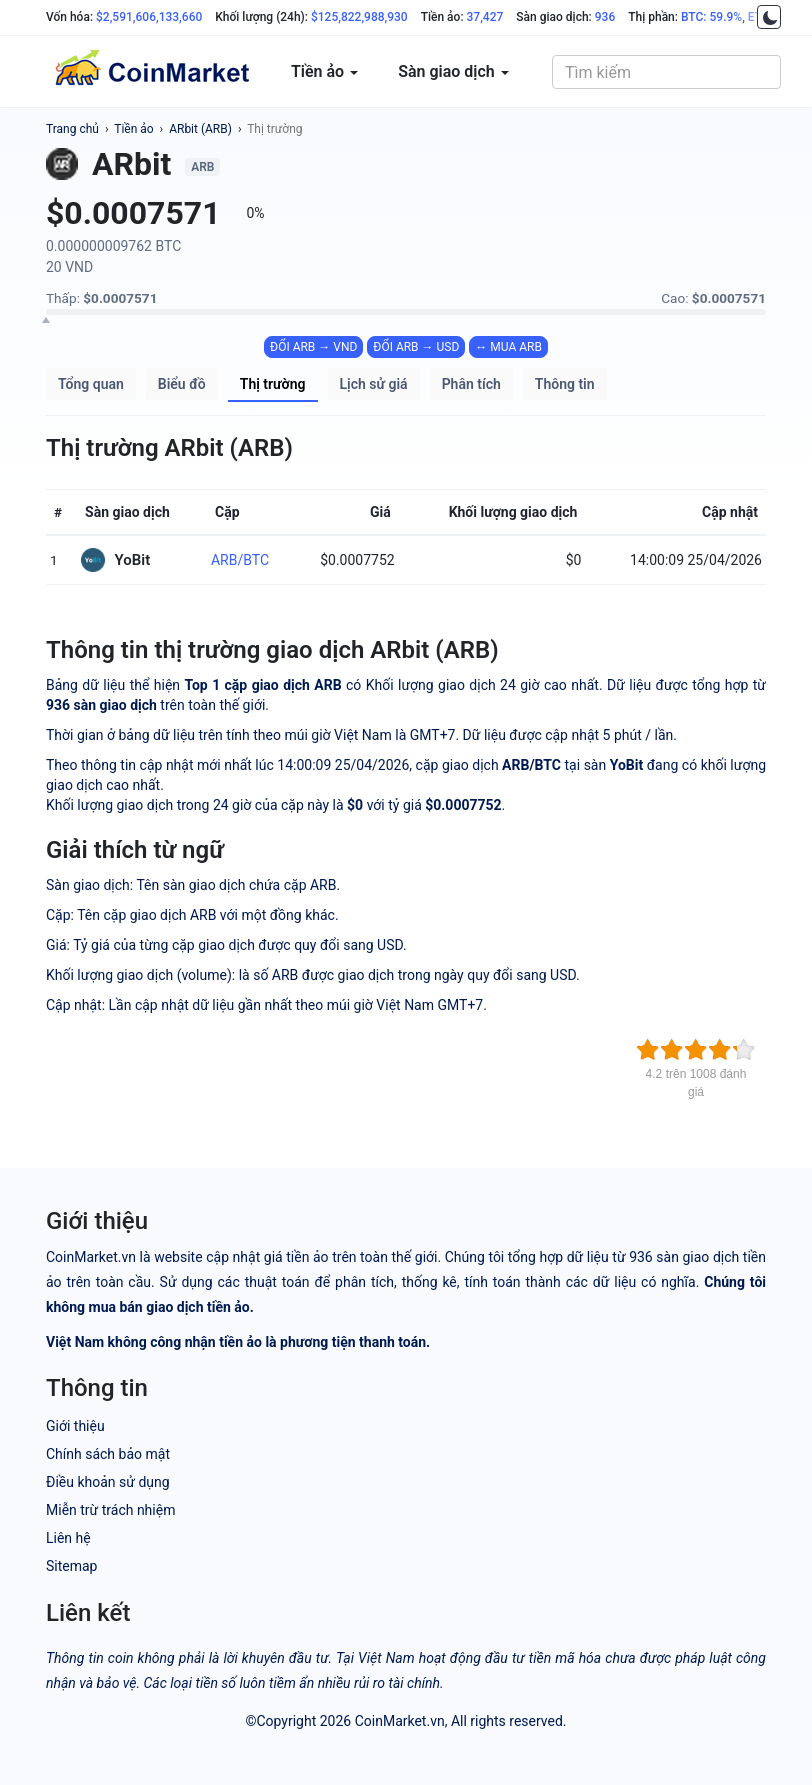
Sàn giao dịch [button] (453, 71)
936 (605, 17)
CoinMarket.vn (400, 1721)
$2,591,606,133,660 (149, 17)
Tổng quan (91, 384)
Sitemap (71, 1566)
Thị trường (274, 129)
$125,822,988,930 (359, 17)
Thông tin (565, 384)
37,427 (485, 17)
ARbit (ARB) (200, 129)
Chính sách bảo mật (108, 1454)
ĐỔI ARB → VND (313, 347)
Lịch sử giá (374, 384)
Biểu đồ (182, 384)
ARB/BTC (240, 560)
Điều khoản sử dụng (108, 1482)
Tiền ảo (133, 129)
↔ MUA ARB (508, 347)
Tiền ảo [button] (324, 71)
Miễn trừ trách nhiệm (110, 1510)
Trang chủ (72, 129)
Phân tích (471, 384)
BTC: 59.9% (711, 17)
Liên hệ (68, 1538)
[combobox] (666, 72)
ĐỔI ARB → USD (416, 347)
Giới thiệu (75, 1426)
